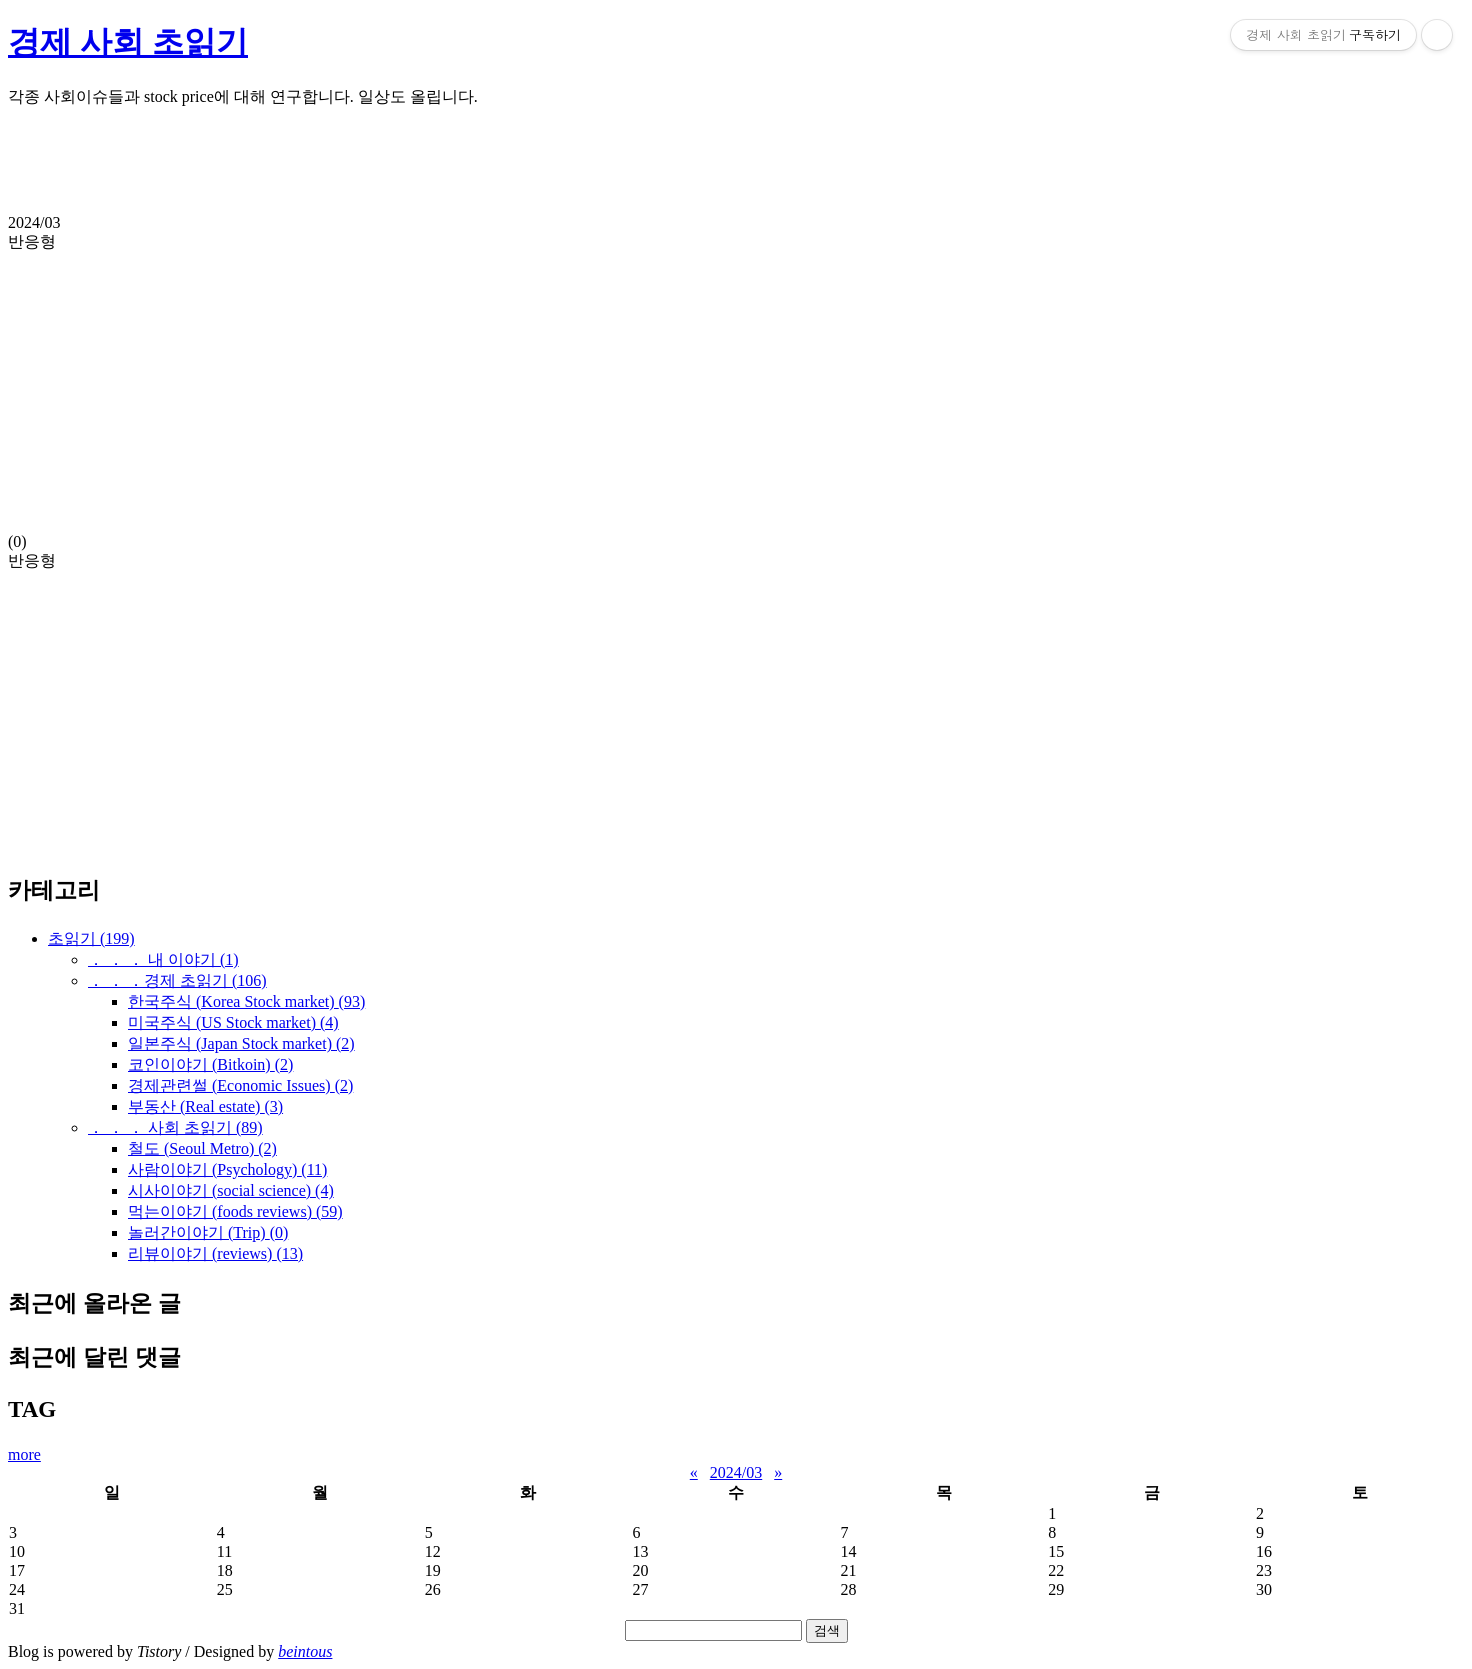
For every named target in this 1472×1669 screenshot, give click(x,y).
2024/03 (736, 1472)
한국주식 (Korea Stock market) (246, 1001)
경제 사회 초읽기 (128, 42)
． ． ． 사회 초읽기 (175, 1127)
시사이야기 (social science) (231, 1190)
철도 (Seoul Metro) (202, 1148)
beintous (305, 1651)
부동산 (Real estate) (205, 1106)
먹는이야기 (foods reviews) (235, 1211)
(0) (736, 382)
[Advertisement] (608, 169)
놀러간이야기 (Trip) (208, 1232)
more (24, 1454)
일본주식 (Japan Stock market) (241, 1043)
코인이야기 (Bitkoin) (210, 1064)
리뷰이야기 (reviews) (215, 1253)
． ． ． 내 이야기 (163, 959)
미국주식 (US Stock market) (233, 1022)
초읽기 (91, 938)
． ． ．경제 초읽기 (177, 980)
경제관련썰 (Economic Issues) (240, 1085)
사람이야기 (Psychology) (227, 1169)
